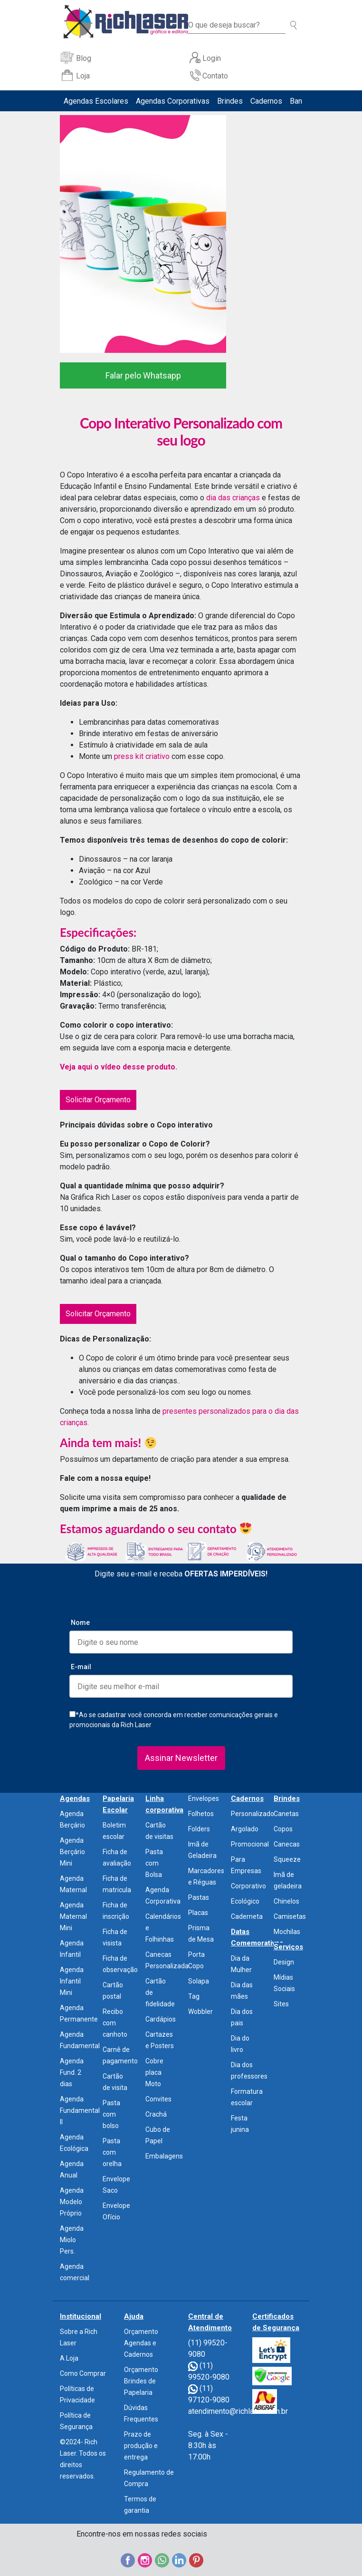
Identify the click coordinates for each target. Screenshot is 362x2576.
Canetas (286, 1814)
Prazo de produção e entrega (141, 2445)
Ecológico (245, 1901)
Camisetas (290, 1916)
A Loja (69, 2358)
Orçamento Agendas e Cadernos (141, 2343)
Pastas (198, 1897)
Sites (281, 2004)
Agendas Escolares (96, 101)
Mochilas (287, 1931)
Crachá (156, 2114)
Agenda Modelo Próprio (72, 2202)
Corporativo (248, 1886)
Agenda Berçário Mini (72, 1852)
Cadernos (266, 101)
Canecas (287, 1844)
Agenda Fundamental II (80, 2110)
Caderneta (247, 1916)
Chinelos (286, 1901)
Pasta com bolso (111, 2114)
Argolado (244, 1829)
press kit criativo (142, 756)
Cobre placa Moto (154, 2072)
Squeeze (287, 1859)
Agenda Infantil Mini (72, 1981)
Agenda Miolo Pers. (72, 2240)
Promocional (250, 1844)
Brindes (230, 101)
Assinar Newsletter (181, 1758)
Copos (283, 1829)
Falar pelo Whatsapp (143, 375)
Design (284, 1962)
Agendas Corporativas (173, 101)
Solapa (198, 1981)
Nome (80, 1622)
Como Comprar (83, 2373)
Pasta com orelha (112, 2152)
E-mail (81, 1667)
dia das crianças (234, 497)
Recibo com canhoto (115, 2023)
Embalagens (164, 2156)
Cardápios (160, 2019)
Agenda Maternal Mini (73, 1916)
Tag (194, 1996)
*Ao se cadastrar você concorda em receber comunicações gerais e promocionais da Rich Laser (173, 1720)
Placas (198, 1912)
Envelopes (203, 1798)
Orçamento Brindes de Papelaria (141, 2381)
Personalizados (254, 1814)
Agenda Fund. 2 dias (72, 2072)
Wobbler (200, 2011)
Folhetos (201, 1814)
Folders (199, 1829)
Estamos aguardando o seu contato (155, 1529)
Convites (158, 2099)
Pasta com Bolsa (154, 1863)
